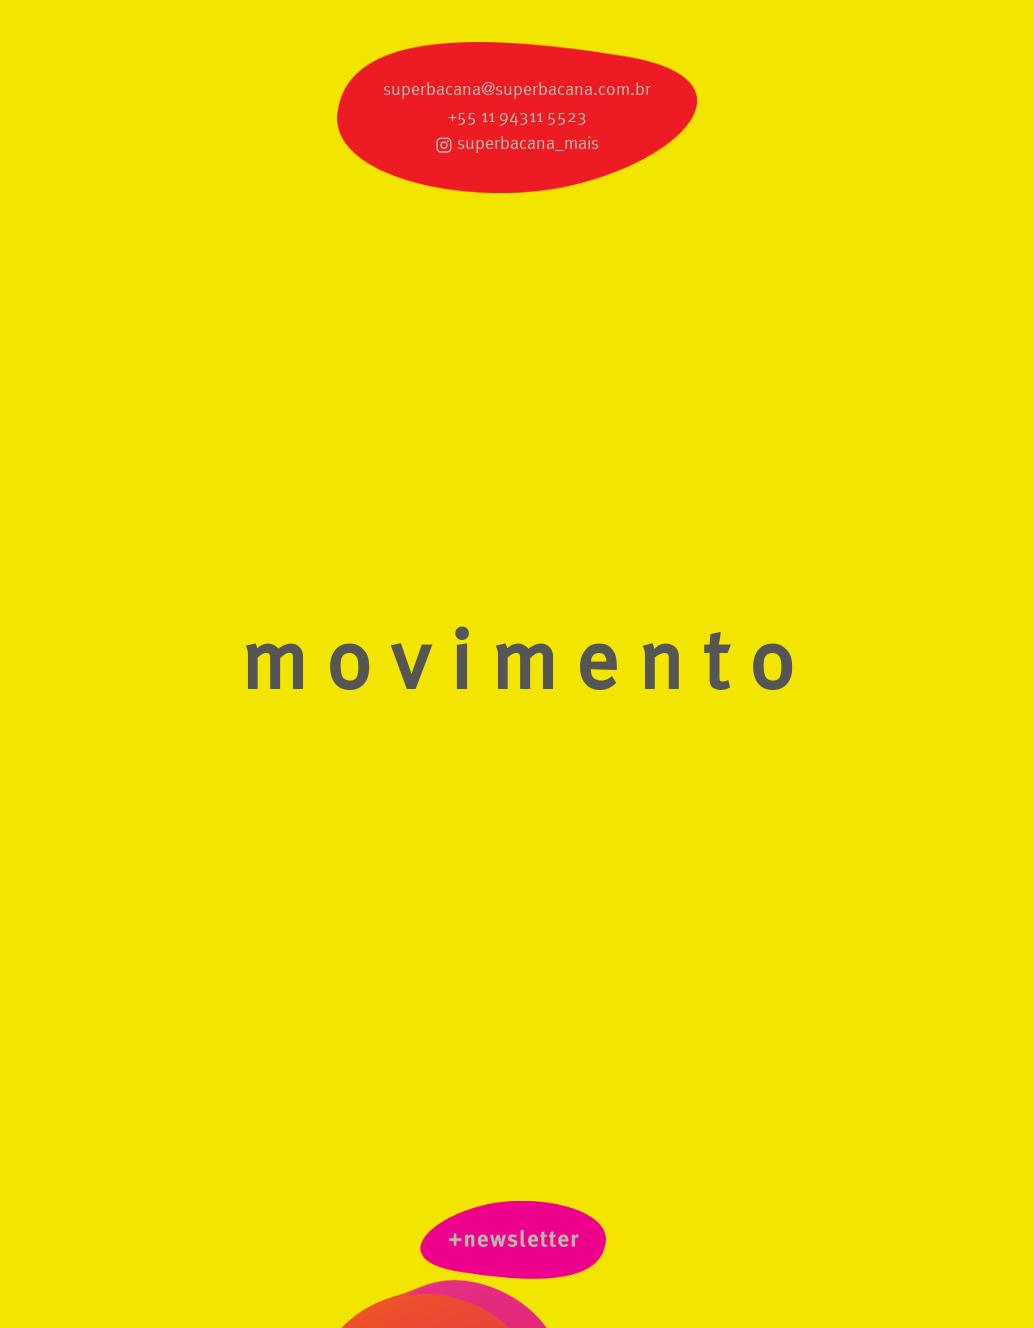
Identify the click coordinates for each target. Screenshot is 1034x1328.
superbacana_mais (528, 144)
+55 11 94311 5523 (517, 117)
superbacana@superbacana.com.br (517, 90)
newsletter (517, 1244)
